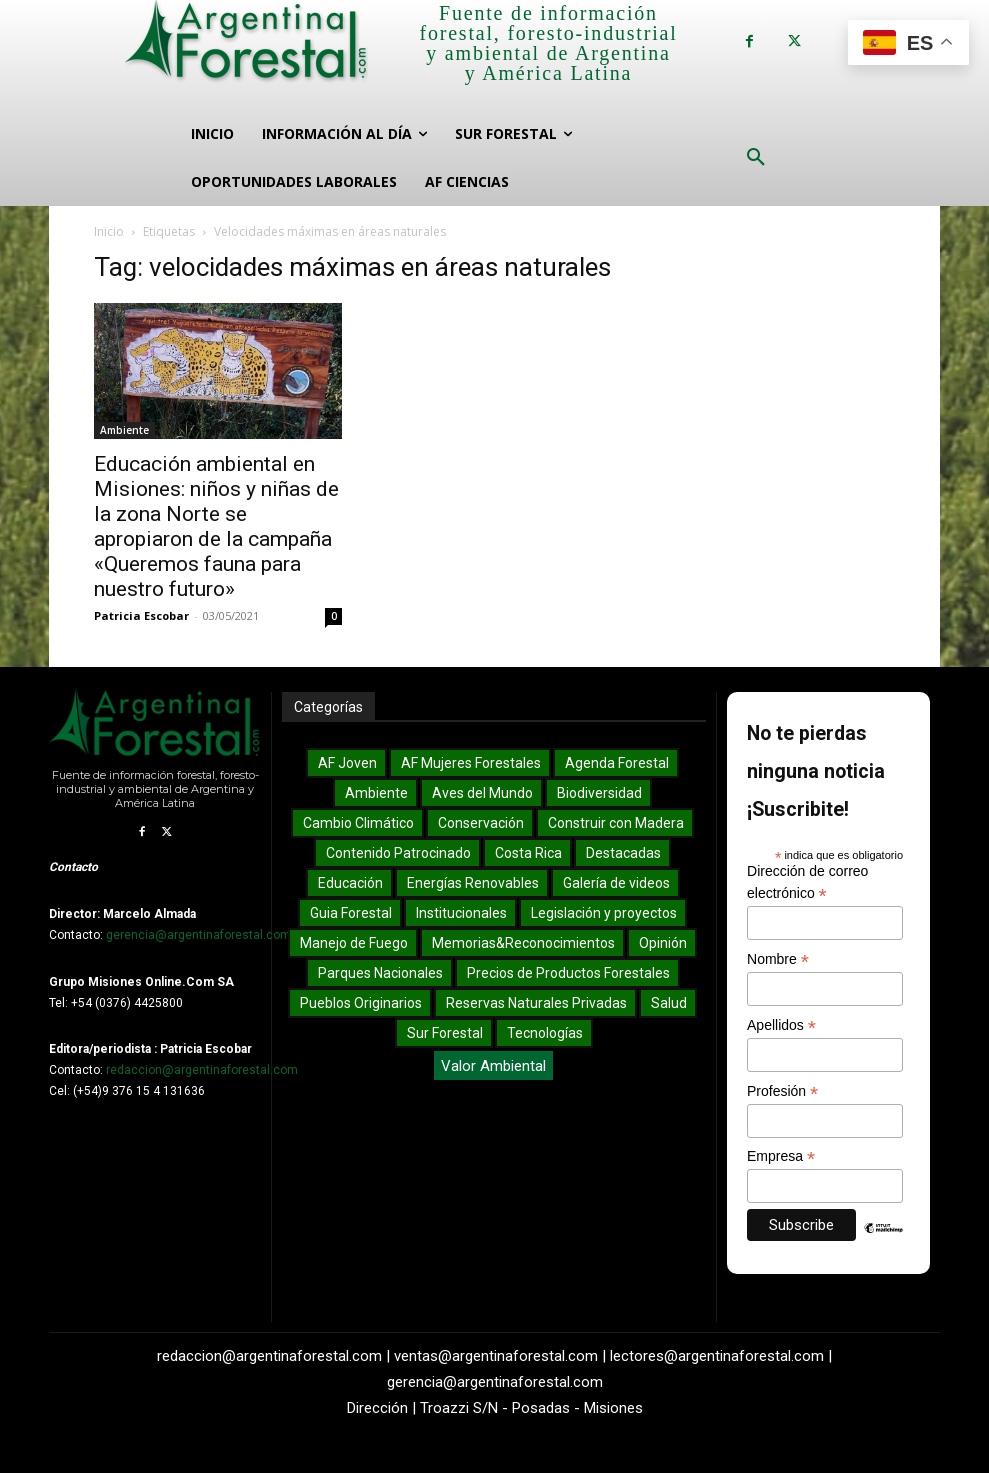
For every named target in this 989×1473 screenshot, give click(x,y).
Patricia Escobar (141, 615)
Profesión (782, 1091)
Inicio (109, 231)
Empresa (781, 1156)
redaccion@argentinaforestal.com (202, 1070)
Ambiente (124, 430)
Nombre (778, 959)
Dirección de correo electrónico (807, 883)
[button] (756, 158)
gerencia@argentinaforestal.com (198, 934)
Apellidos (781, 1025)
